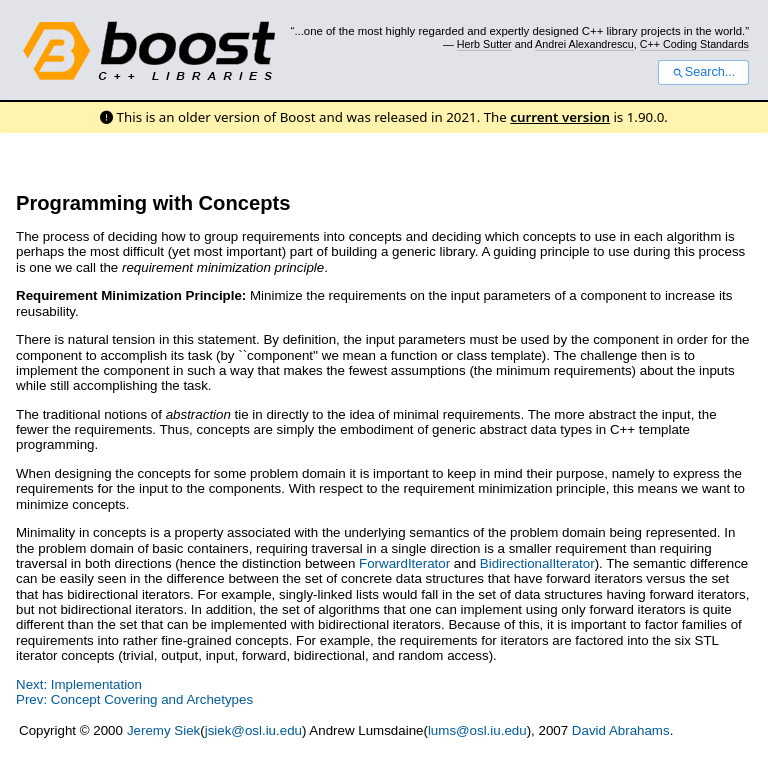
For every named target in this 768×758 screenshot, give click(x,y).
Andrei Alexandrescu (584, 44)
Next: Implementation (79, 684)
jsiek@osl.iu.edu (253, 730)
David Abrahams (621, 730)
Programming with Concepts (153, 203)
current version (560, 117)
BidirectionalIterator (537, 563)
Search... (703, 72)
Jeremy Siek (163, 730)
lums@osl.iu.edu (477, 730)
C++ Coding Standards (694, 44)
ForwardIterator (404, 563)
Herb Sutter (484, 44)
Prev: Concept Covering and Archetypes (134, 699)
